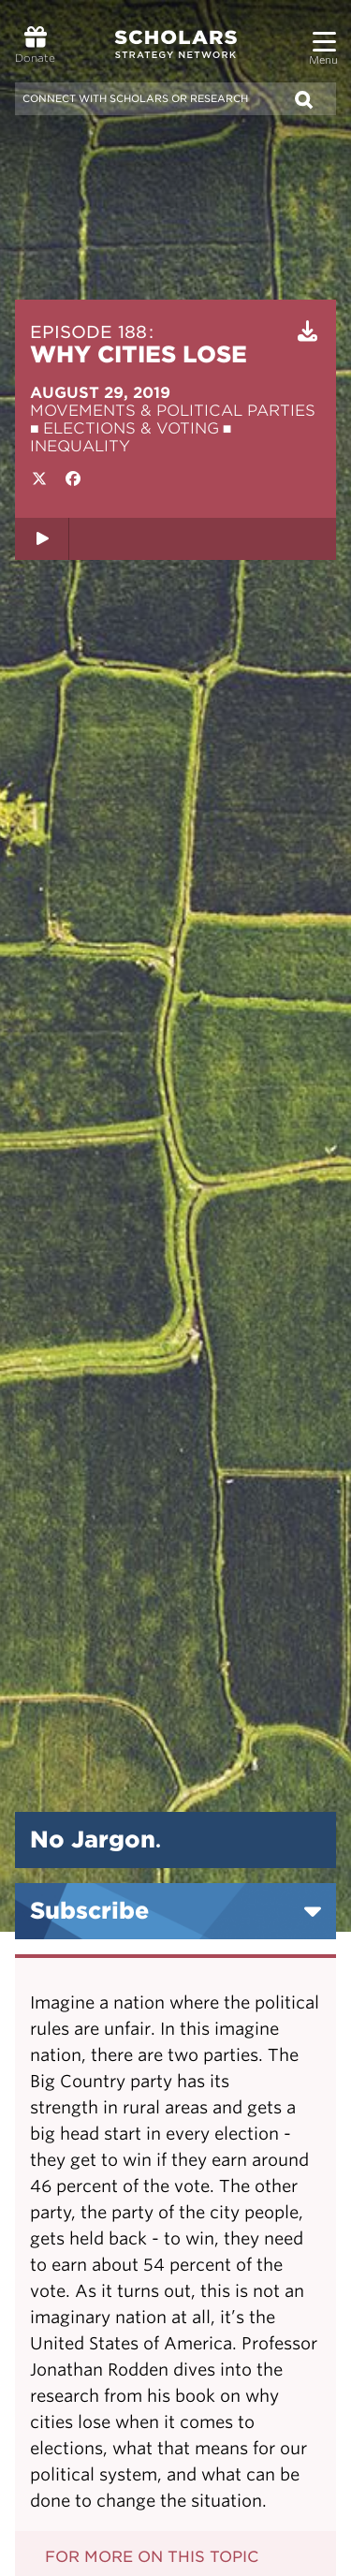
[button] (324, 33)
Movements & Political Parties (172, 411)
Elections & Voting (131, 428)
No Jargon (95, 1839)
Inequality (80, 446)
